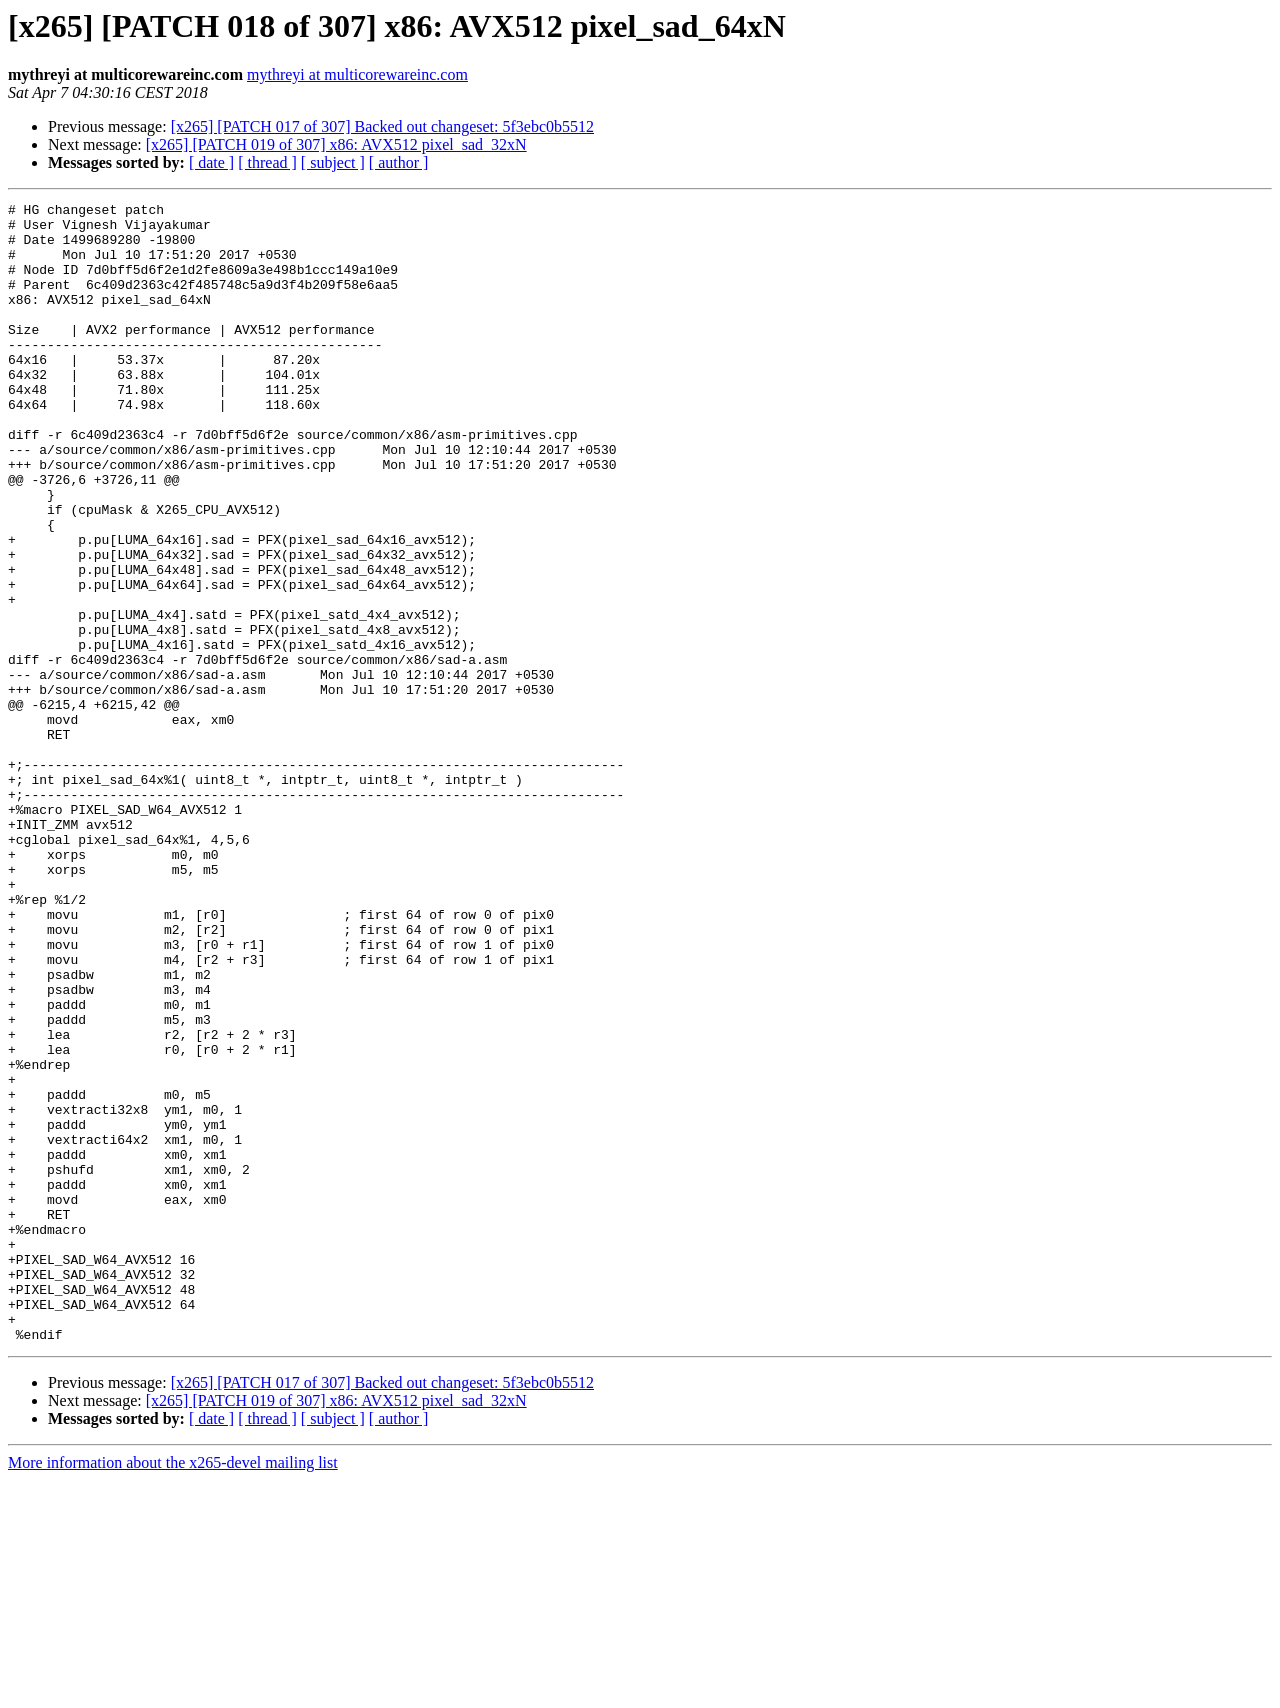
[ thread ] (267, 162)
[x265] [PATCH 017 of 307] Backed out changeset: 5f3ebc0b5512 (382, 126)
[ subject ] (333, 162)
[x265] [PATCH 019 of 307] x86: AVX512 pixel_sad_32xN (336, 144)
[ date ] (211, 162)
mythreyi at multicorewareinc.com (357, 74)
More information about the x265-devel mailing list (173, 1690)
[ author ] (399, 162)
